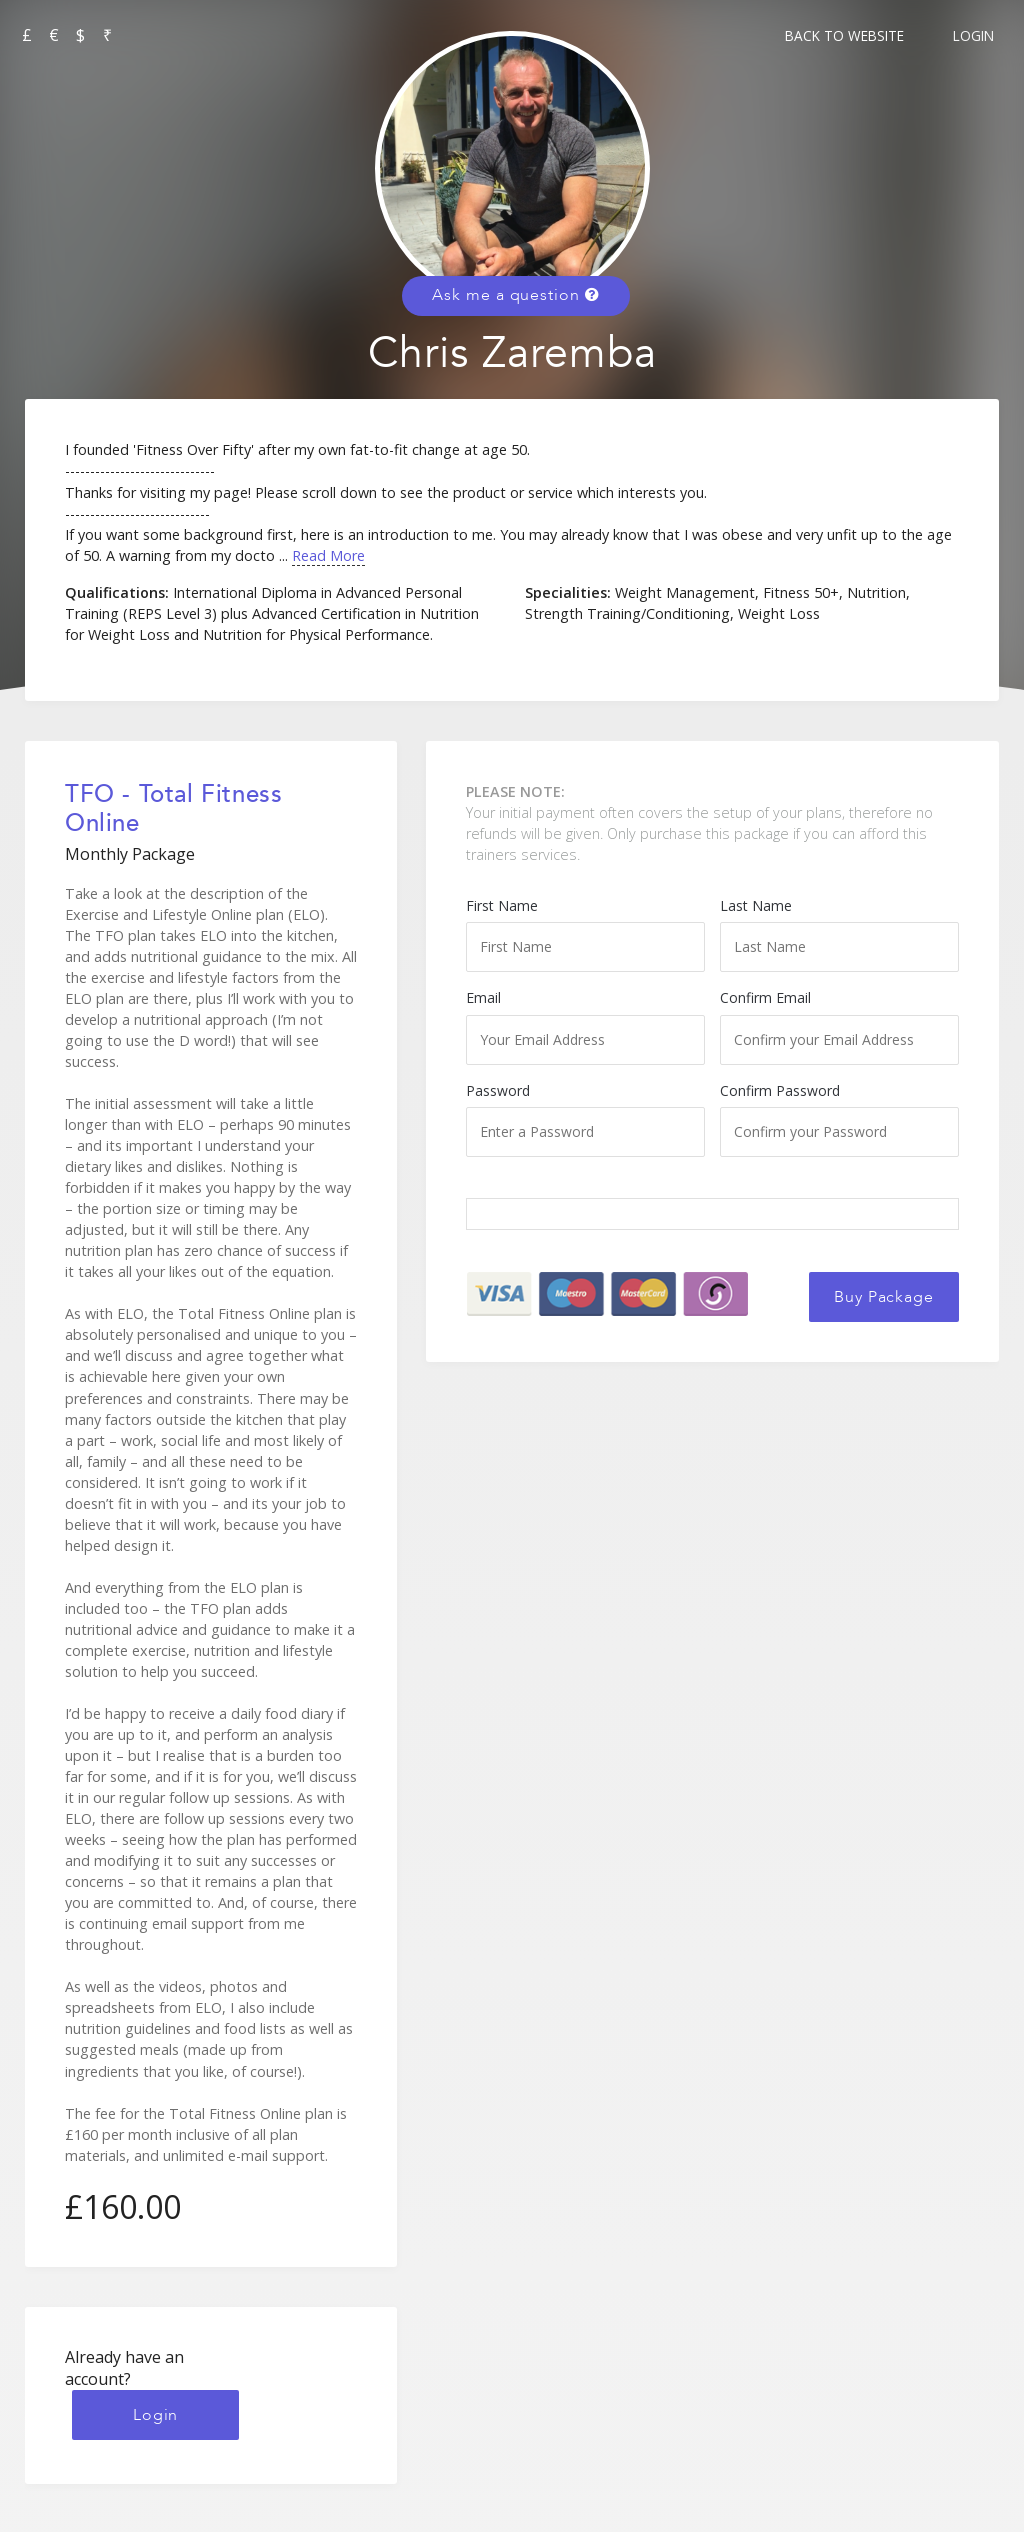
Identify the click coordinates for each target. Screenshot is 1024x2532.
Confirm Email (839, 1026)
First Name (585, 934)
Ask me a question (515, 295)
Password (585, 1119)
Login (973, 35)
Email (585, 1026)
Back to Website (844, 35)
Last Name (839, 934)
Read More (328, 555)
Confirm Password (839, 1119)
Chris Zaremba (512, 353)
